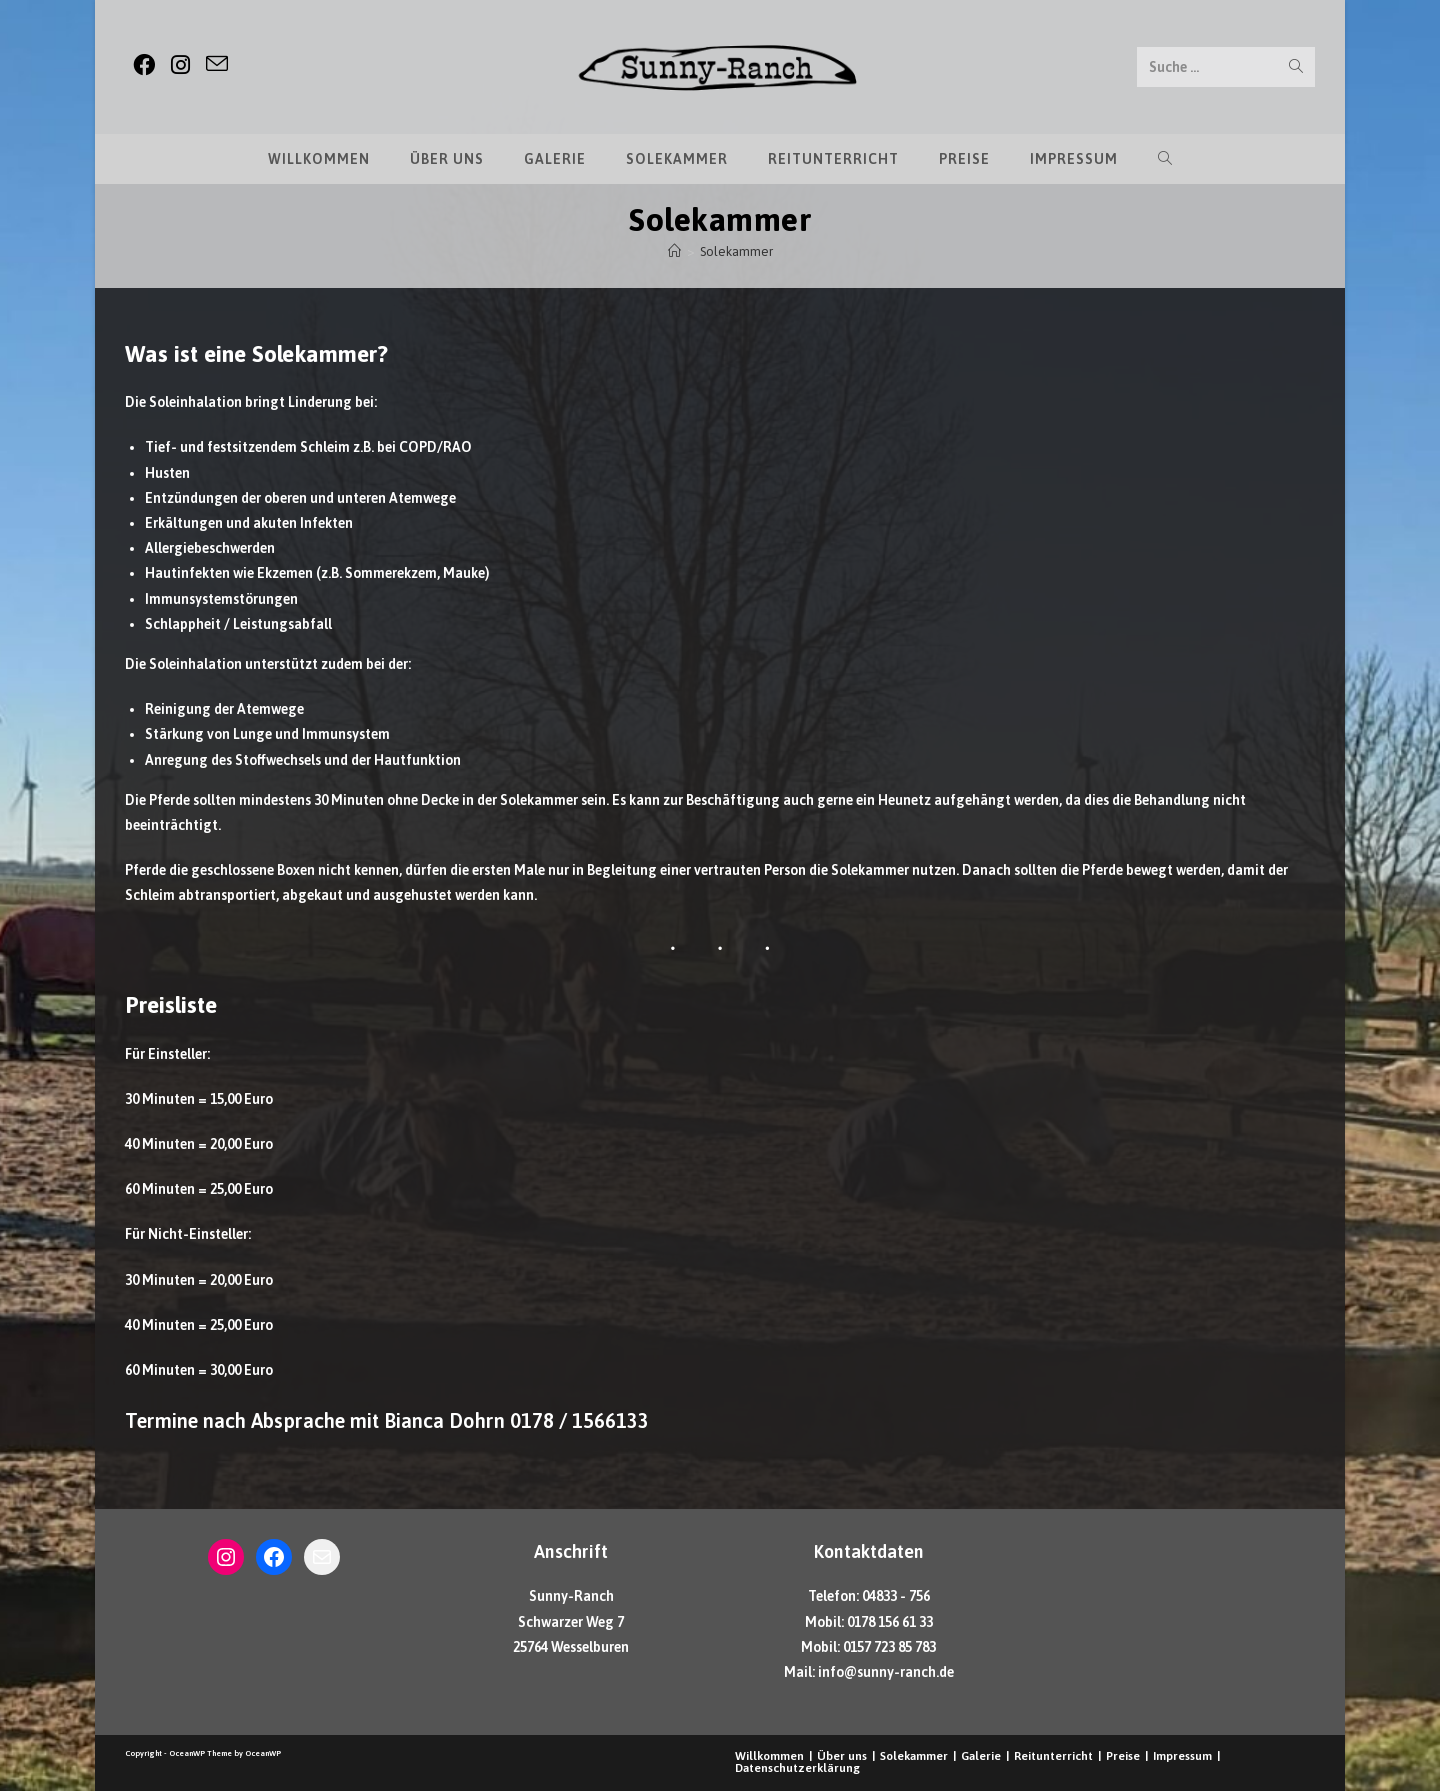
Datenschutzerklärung (797, 1768)
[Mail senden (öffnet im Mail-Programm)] (217, 64)
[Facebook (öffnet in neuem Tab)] (144, 65)
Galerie (981, 1756)
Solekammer (736, 251)
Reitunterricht (1053, 1756)
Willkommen (769, 1756)
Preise (1123, 1756)
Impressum (1182, 1756)
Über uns (842, 1756)
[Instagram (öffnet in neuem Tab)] (180, 65)
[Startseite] (674, 251)
